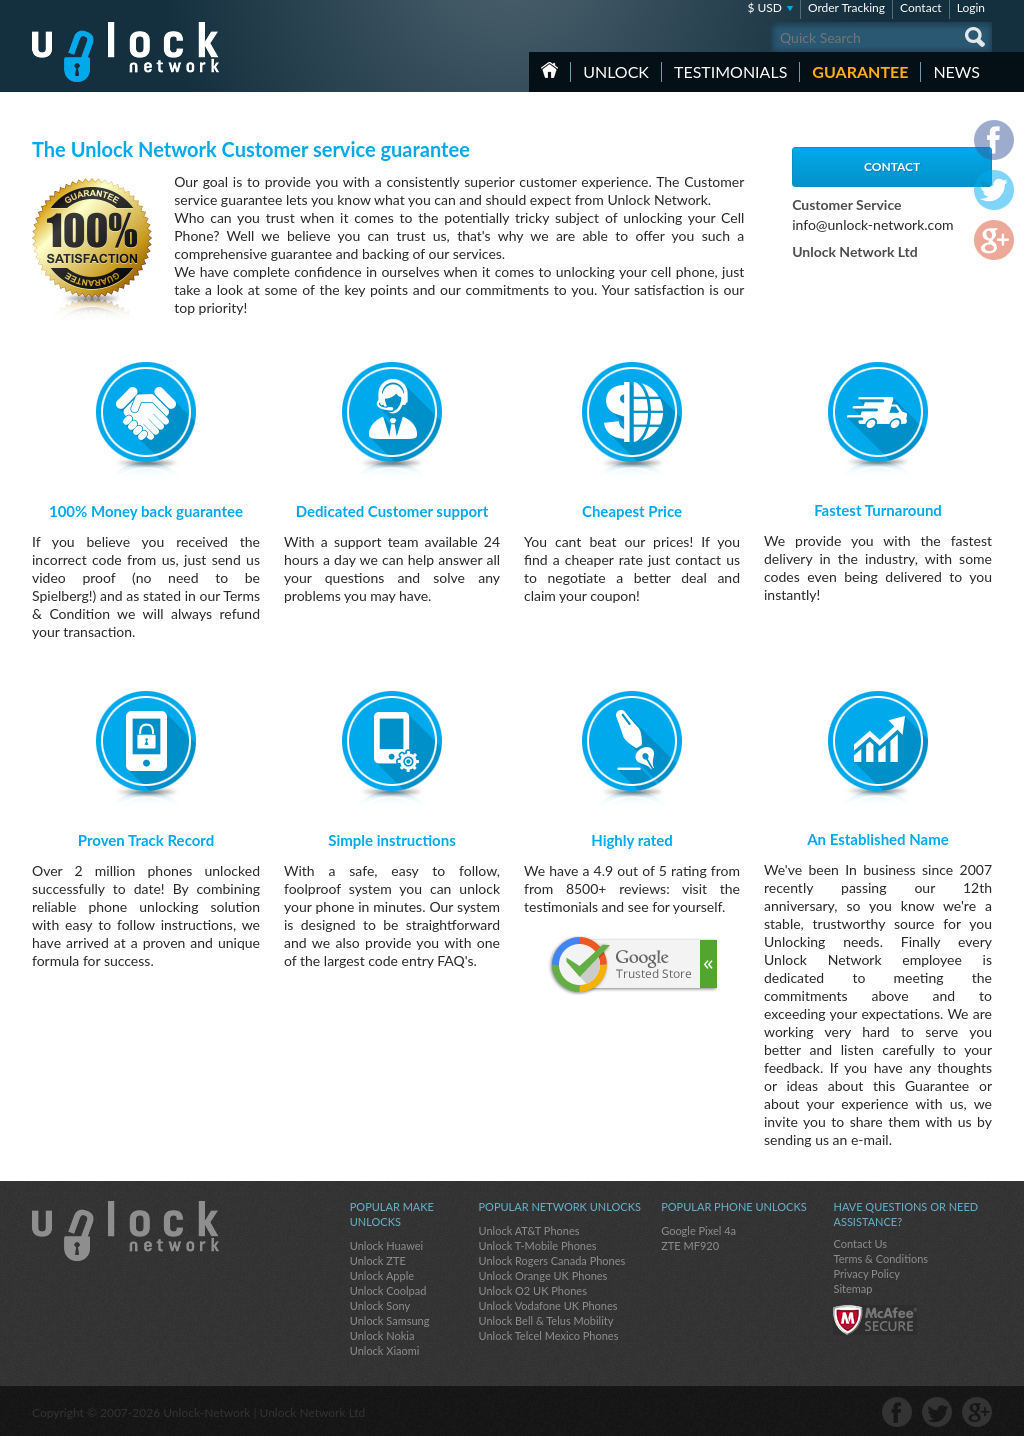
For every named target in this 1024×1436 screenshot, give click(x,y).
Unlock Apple (382, 1275)
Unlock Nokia (382, 1335)
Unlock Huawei (386, 1245)
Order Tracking (846, 7)
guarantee (860, 71)
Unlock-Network (125, 52)
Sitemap (852, 1288)
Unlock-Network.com (125, 1231)
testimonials (730, 71)
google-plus (977, 1412)
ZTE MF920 (690, 1245)
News (956, 71)
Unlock (616, 71)
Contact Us (860, 1243)
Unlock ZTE (378, 1260)
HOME (549, 70)
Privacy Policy (866, 1273)
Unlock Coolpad (388, 1290)
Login (971, 7)
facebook (897, 1412)
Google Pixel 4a (698, 1230)
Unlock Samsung (390, 1320)
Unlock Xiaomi (385, 1350)
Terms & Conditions (880, 1258)
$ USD (764, 7)
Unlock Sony (380, 1305)
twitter (937, 1412)
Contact (921, 7)
